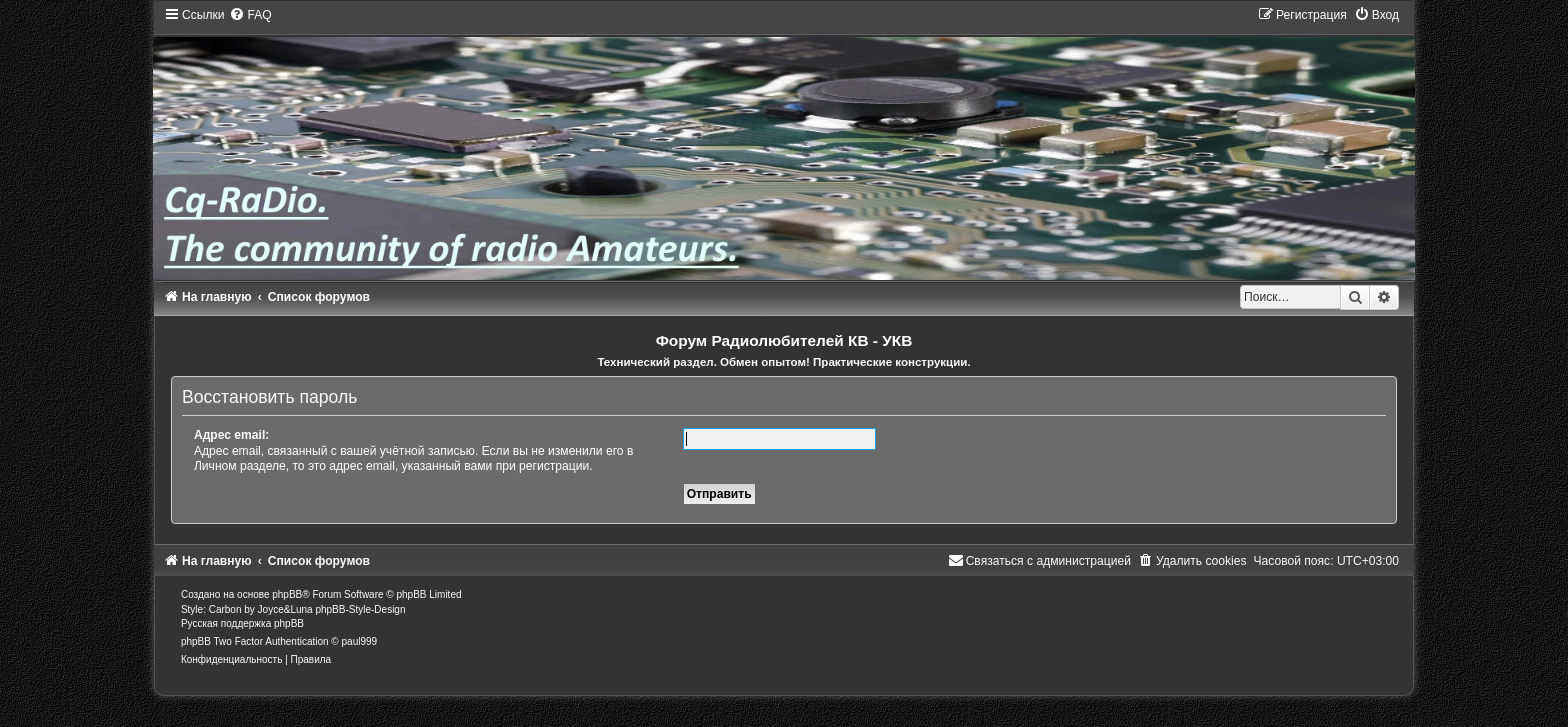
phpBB (287, 594)
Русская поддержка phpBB (242, 623)
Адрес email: (231, 435)
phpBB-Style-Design (360, 609)
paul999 (360, 641)
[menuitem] (250, 15)
